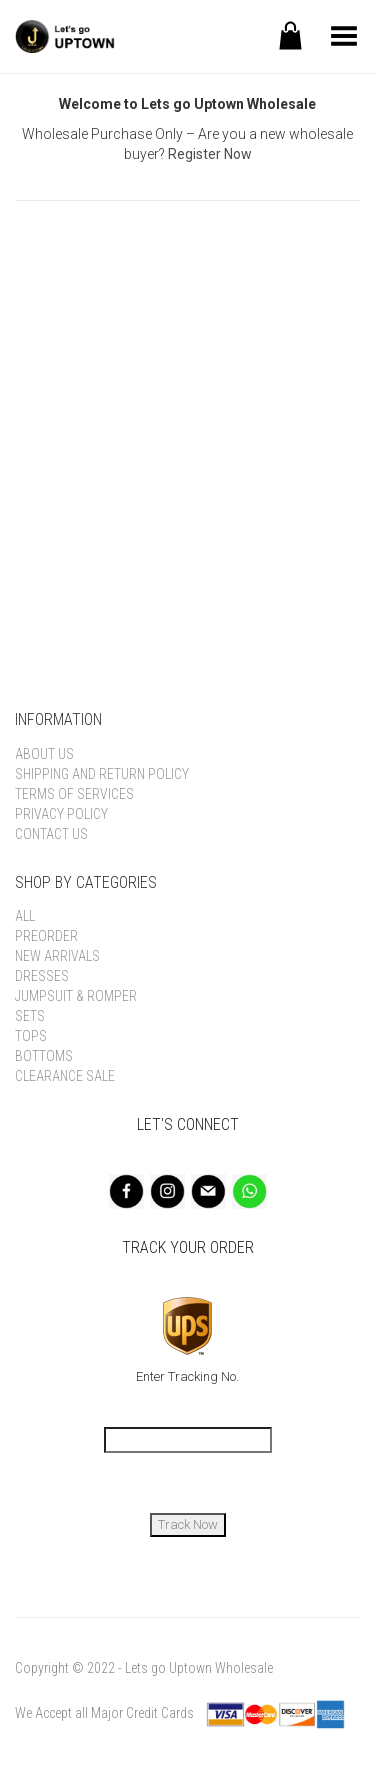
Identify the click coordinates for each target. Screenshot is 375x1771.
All (25, 916)
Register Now (210, 154)
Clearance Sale (65, 1076)
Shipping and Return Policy (102, 774)
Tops (31, 1036)
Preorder (46, 936)
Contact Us (51, 834)
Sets (30, 1016)
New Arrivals (57, 956)
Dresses (42, 976)
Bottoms (44, 1056)
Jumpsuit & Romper (76, 996)
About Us (44, 754)
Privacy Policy (61, 814)
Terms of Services (74, 794)
